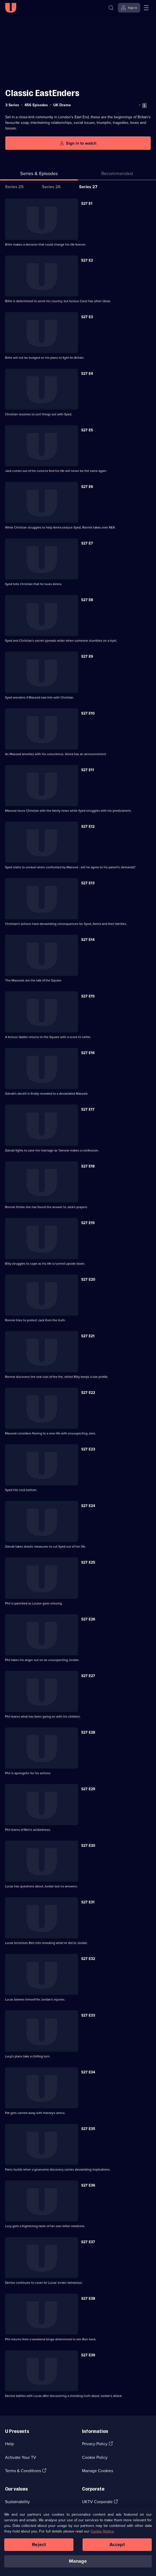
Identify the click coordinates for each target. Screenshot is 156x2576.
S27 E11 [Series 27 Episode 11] (87, 770)
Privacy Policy (95, 2444)
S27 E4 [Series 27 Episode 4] (87, 373)
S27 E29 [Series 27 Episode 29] (88, 1789)
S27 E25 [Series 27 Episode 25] (88, 1562)
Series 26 (51, 187)
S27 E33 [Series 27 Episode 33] (88, 2015)
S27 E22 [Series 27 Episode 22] (88, 1392)
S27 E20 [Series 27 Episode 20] (88, 1279)
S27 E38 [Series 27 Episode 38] (88, 2298)
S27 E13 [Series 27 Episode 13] (88, 883)
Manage (78, 2563)
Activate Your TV (20, 2457)
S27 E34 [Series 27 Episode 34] (88, 2072)
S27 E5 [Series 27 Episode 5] (87, 430)
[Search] (111, 8)
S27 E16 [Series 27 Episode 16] (88, 1053)
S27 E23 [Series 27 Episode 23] (88, 1449)
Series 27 (88, 187)
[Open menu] (146, 8)
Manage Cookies (97, 2471)
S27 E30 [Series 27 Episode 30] (88, 1845)
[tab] (117, 174)
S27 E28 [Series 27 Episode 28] (88, 1732)
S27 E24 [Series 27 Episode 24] (88, 1506)
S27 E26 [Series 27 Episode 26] (88, 1619)
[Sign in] (129, 8)
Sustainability (17, 2502)
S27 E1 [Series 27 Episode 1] (86, 203)
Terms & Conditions (23, 2471)
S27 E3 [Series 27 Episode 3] (87, 317)
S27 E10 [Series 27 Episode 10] (88, 713)
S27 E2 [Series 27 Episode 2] (87, 260)
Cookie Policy (95, 2457)
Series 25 (14, 187)
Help (9, 2444)
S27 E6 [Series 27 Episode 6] (87, 487)
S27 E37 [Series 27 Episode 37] (88, 2242)
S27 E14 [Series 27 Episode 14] (88, 939)
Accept (117, 2546)
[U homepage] (10, 7)
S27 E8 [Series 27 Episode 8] (87, 600)
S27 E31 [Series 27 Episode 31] (88, 1902)
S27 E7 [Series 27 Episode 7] (87, 543)
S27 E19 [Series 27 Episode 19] (88, 1223)
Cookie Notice (102, 2533)
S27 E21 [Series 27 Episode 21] (88, 1336)
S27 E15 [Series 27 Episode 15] (88, 996)
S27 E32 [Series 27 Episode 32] (88, 1959)
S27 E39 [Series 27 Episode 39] (88, 2355)
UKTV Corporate (97, 2502)
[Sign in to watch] (78, 143)
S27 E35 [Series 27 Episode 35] (88, 2129)
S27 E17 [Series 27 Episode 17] (88, 1109)
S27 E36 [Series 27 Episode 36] (88, 2185)
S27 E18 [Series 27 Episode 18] (88, 1166)
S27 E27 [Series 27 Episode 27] (88, 1676)
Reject (39, 2546)
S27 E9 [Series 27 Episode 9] (87, 656)
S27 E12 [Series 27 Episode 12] (88, 826)
